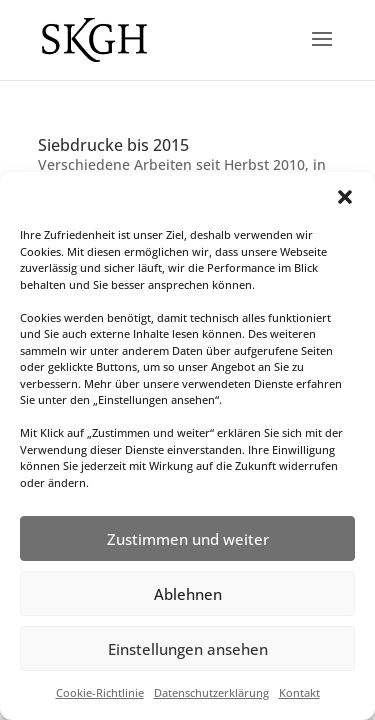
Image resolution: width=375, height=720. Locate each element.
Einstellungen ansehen (188, 649)
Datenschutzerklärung (211, 692)
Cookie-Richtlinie (100, 692)
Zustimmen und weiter (188, 539)
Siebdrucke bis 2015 (113, 145)
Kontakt (299, 692)
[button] (345, 197)
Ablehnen (188, 594)
